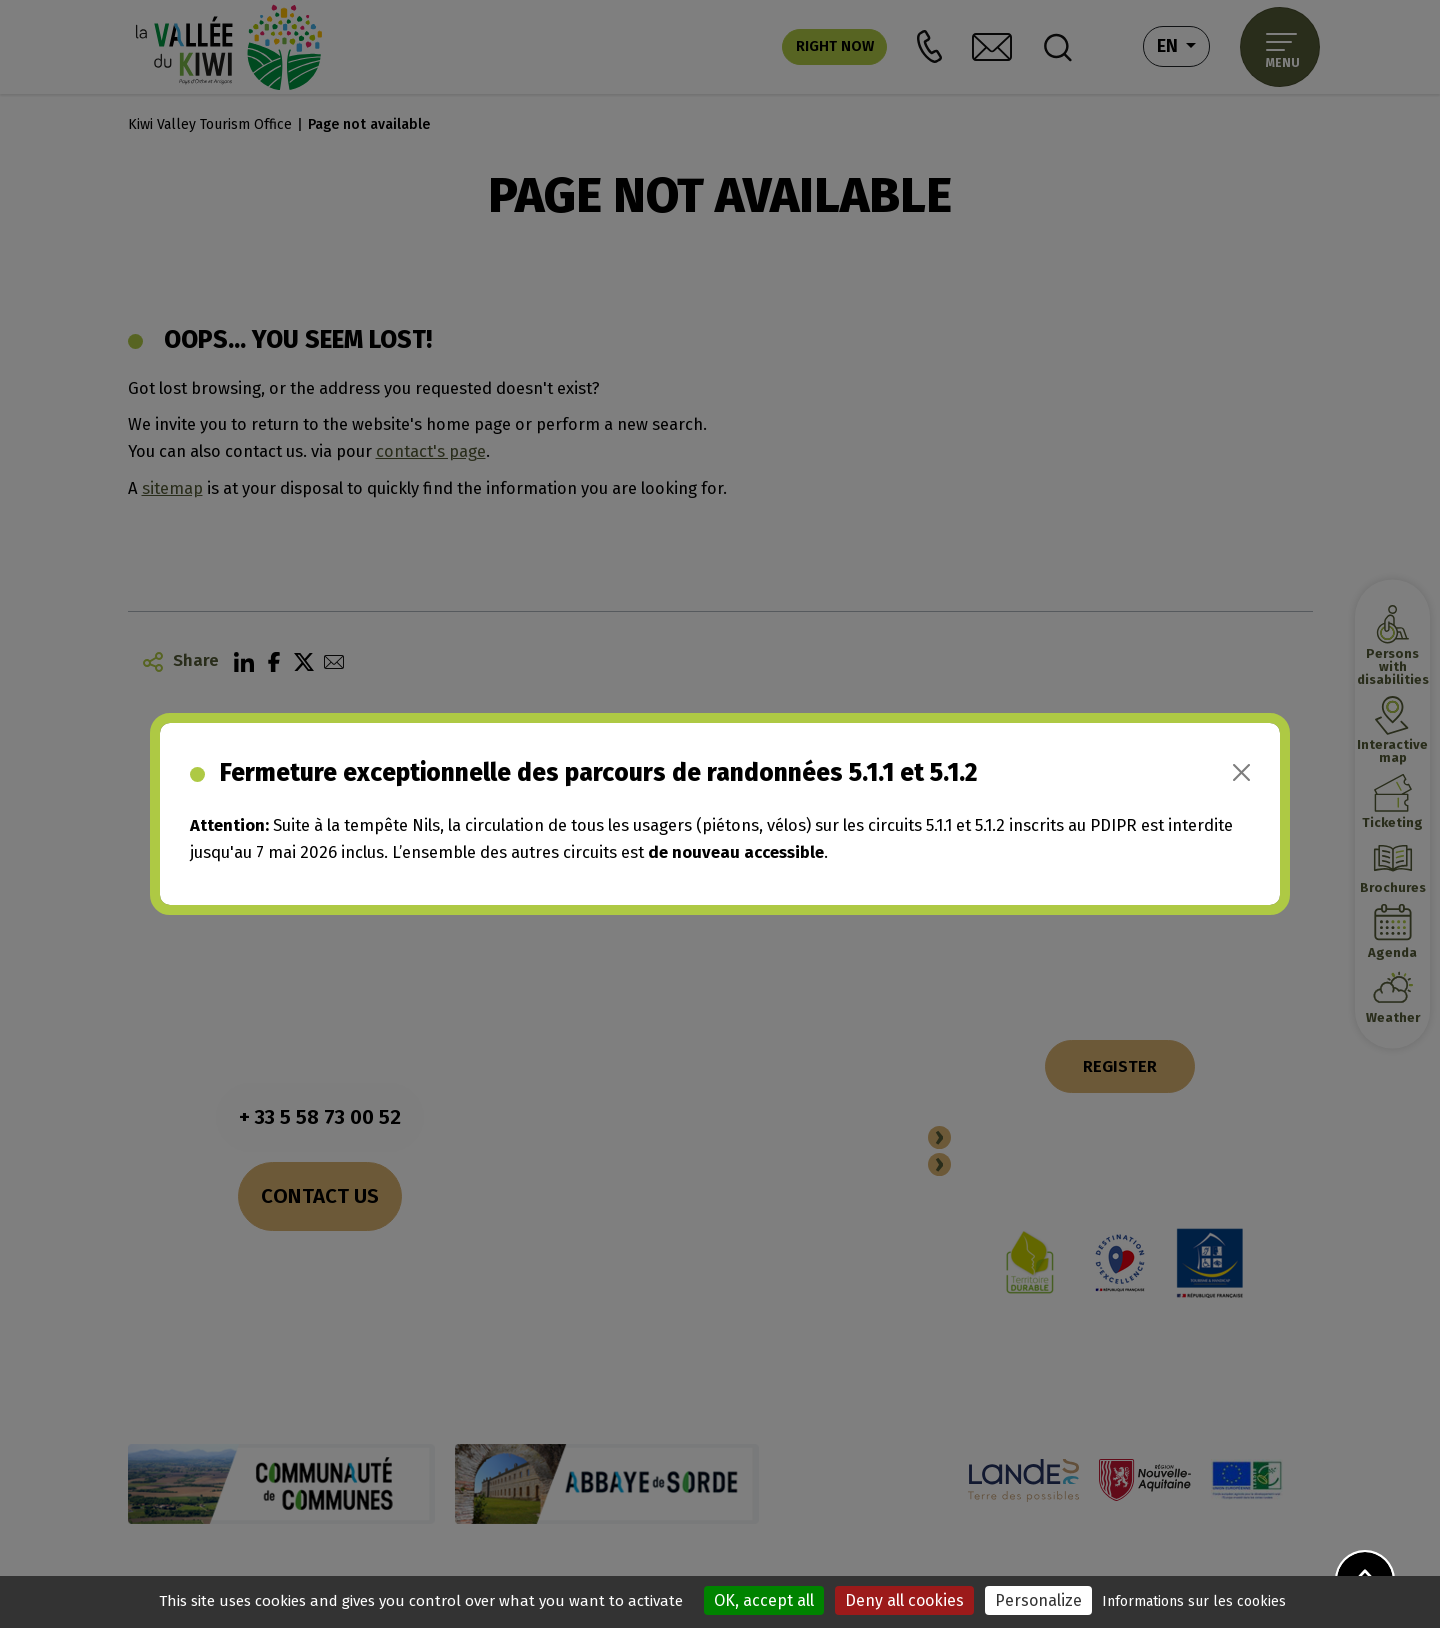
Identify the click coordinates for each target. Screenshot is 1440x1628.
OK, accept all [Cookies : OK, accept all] (764, 1600)
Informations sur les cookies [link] (1194, 1601)
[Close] (1241, 772)
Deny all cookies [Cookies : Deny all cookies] (904, 1600)
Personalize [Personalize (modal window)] (1038, 1600)
